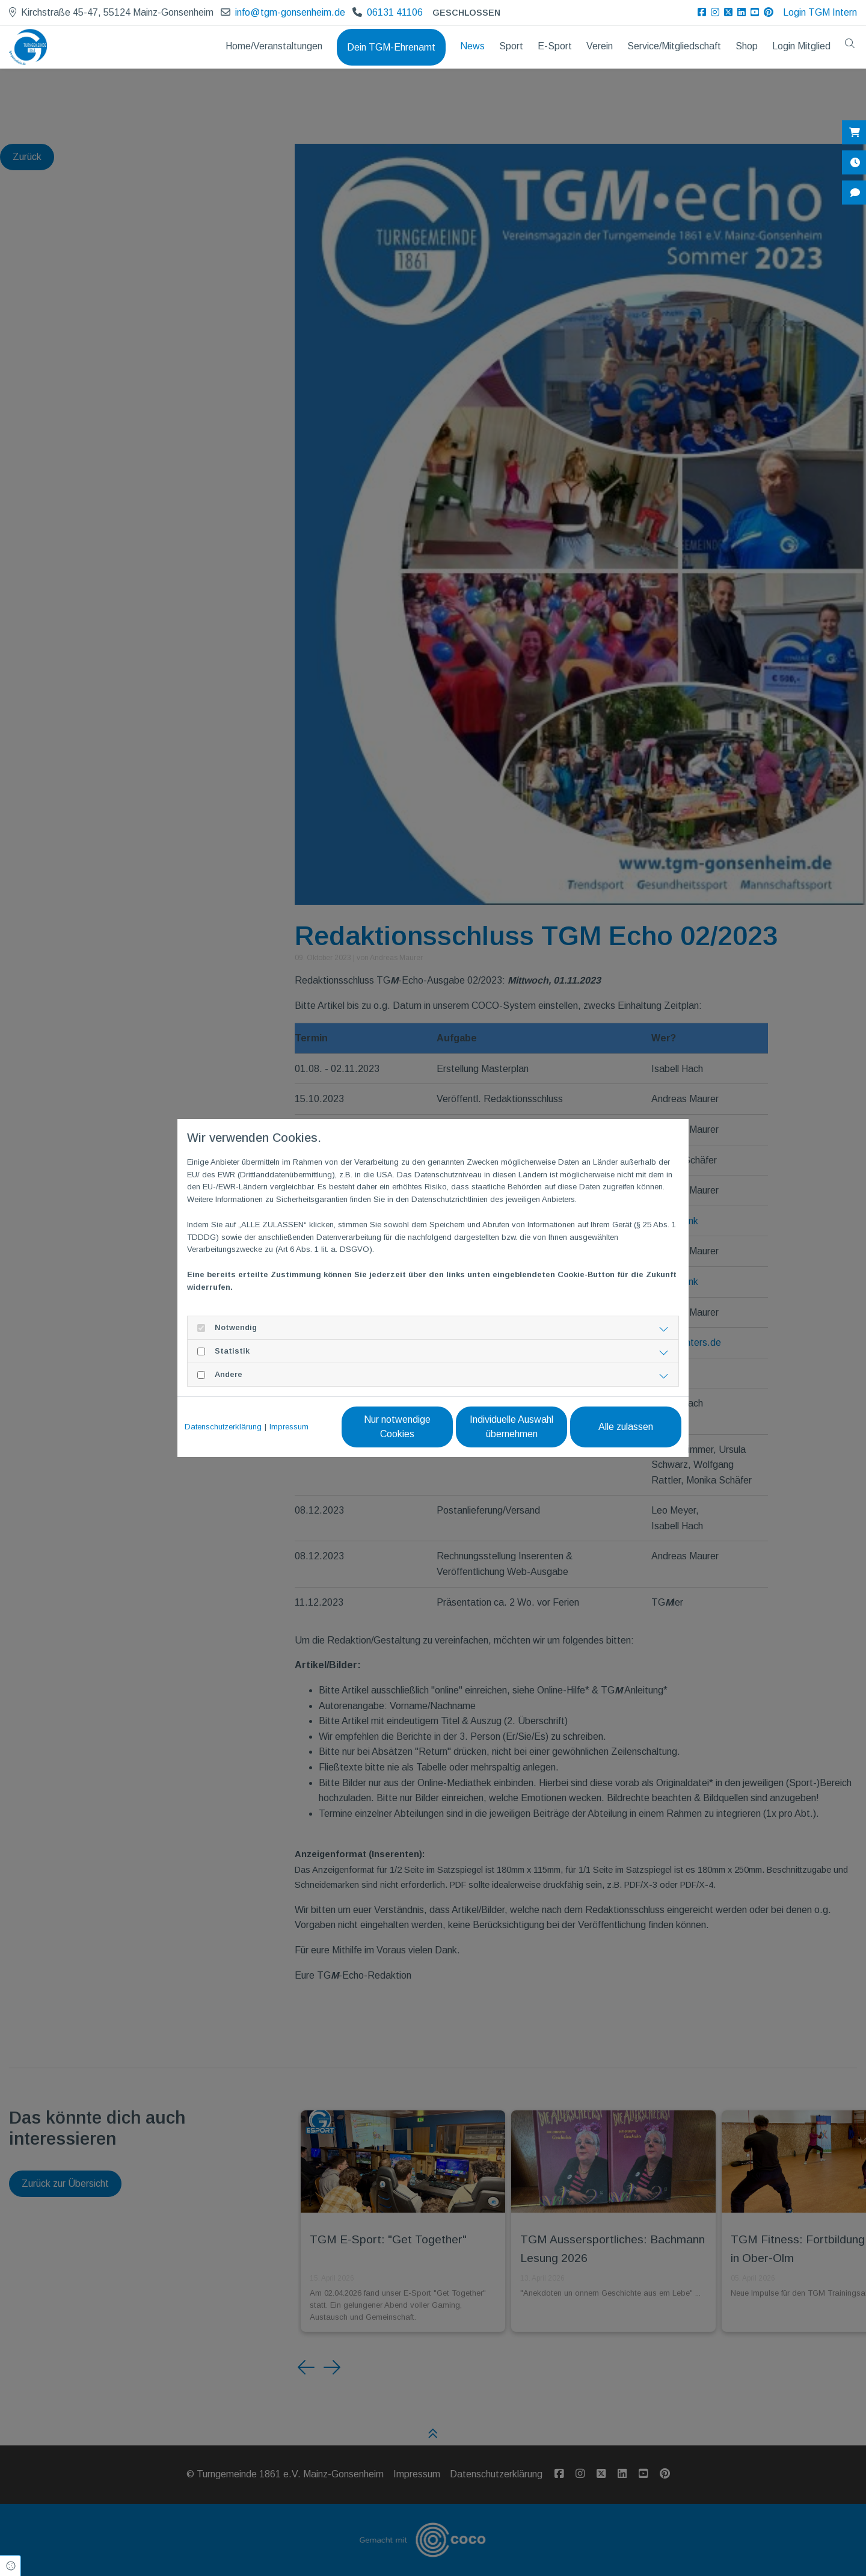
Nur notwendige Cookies (397, 1426)
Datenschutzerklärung (223, 1426)
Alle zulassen (625, 1427)
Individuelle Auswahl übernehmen (511, 1426)
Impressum (289, 1426)
